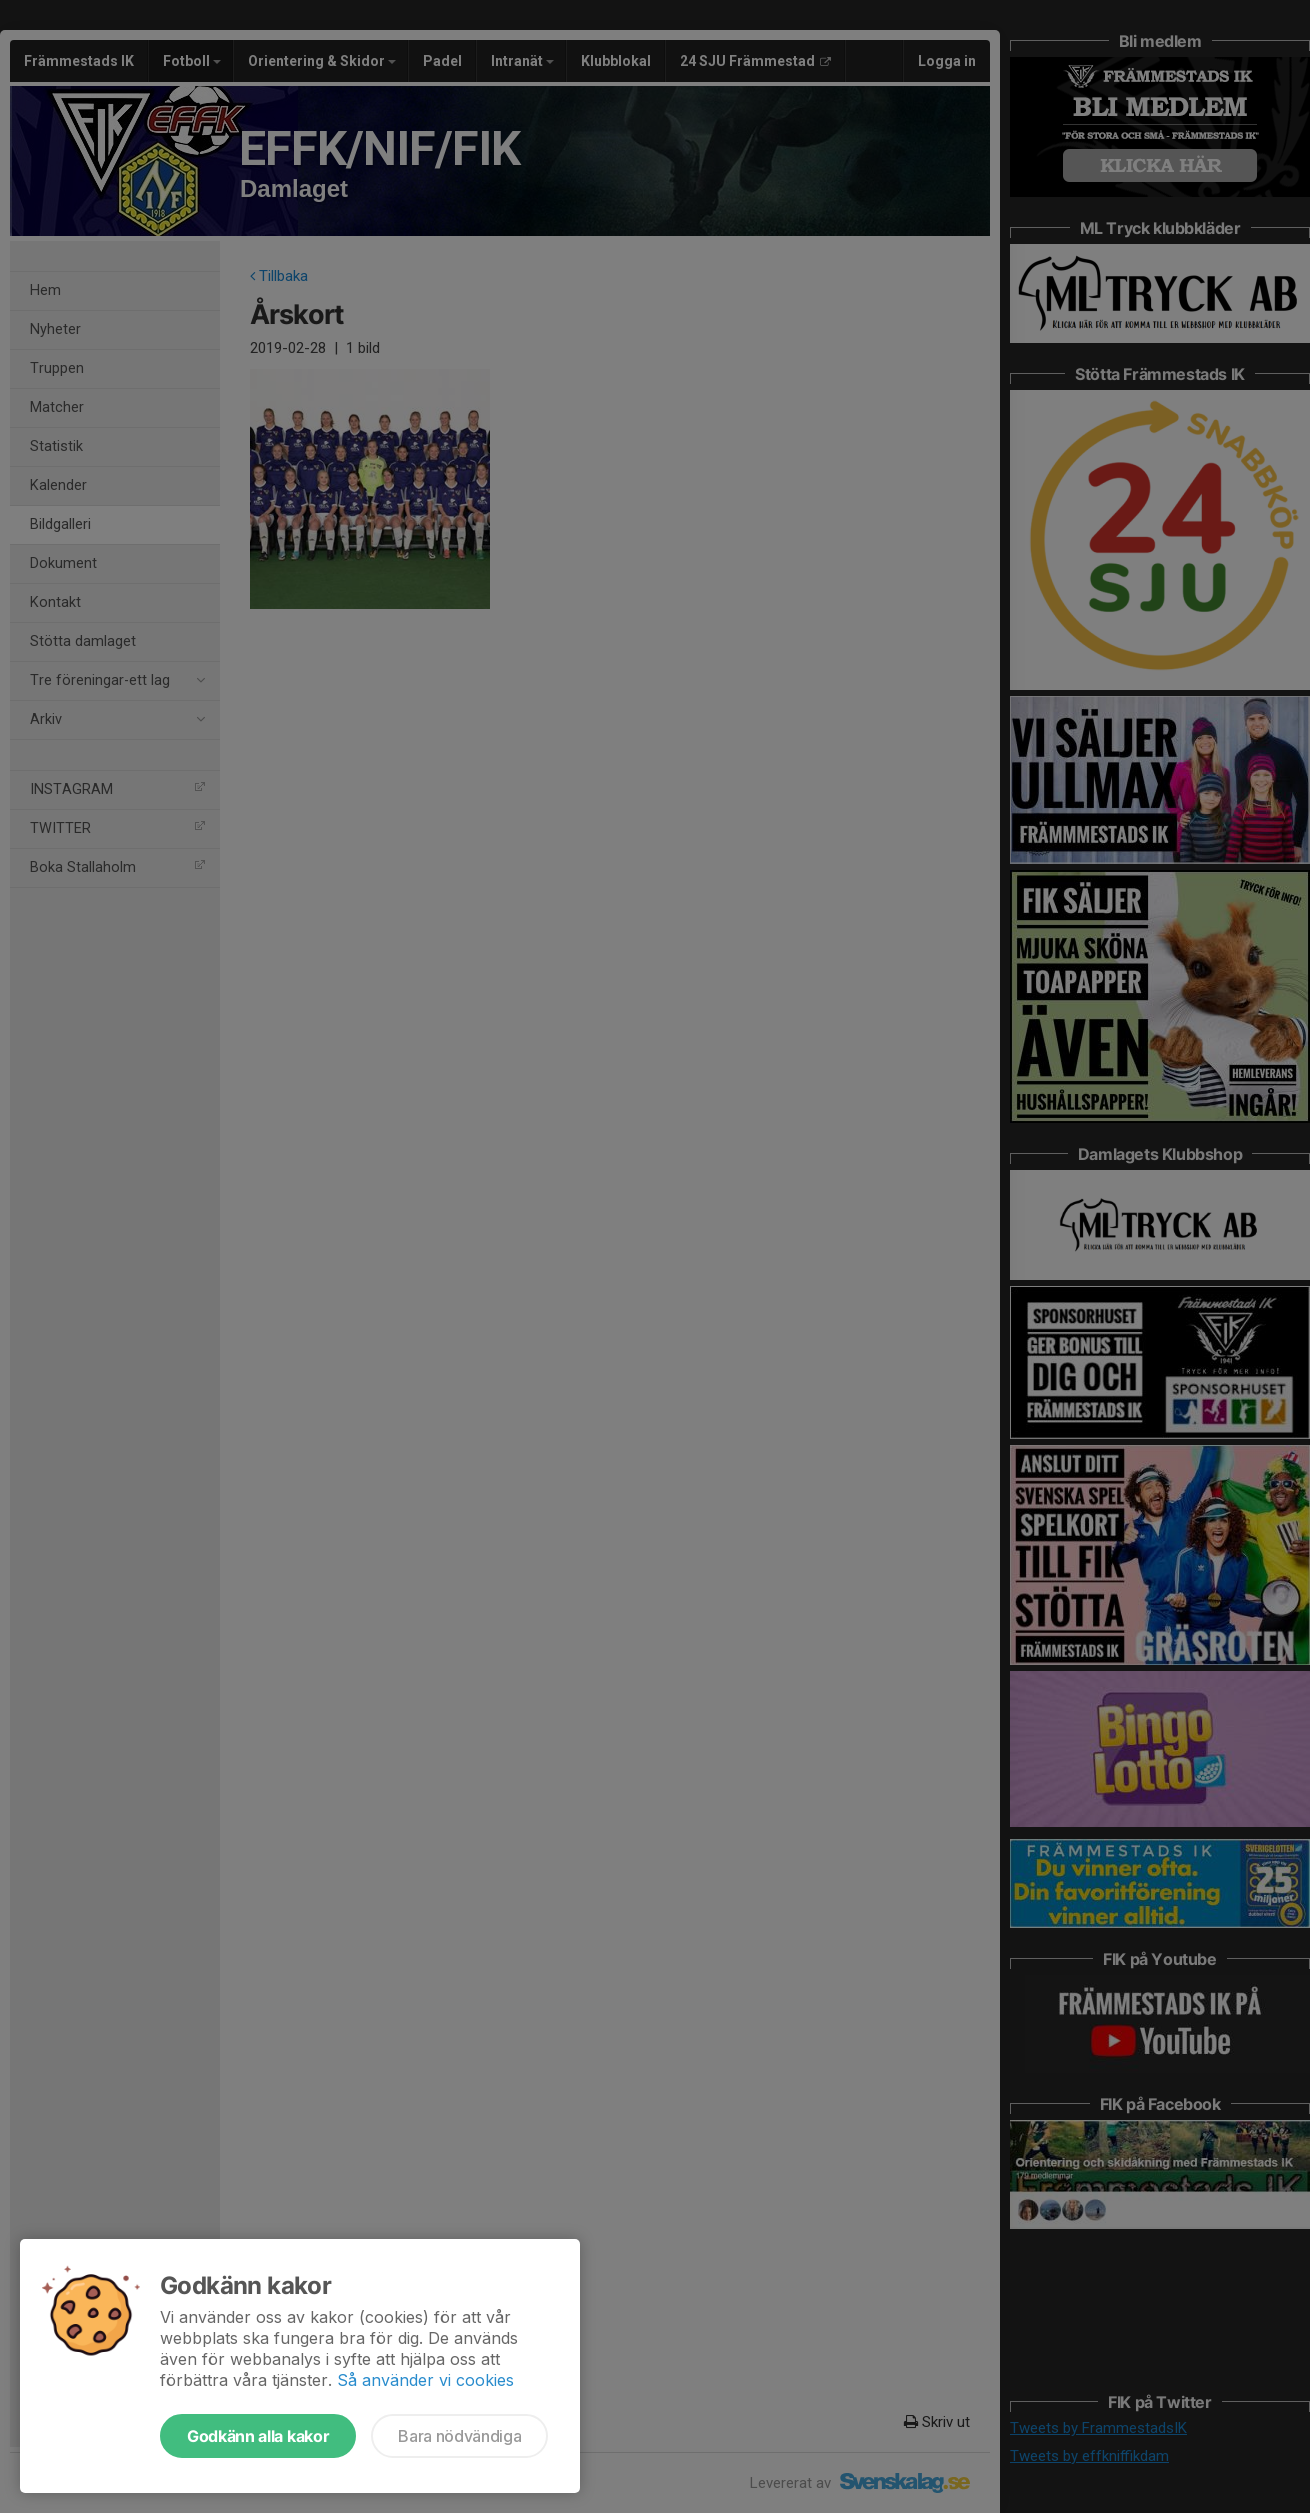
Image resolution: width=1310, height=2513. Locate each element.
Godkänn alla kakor (258, 2436)
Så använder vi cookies (425, 2380)
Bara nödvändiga (459, 2436)
